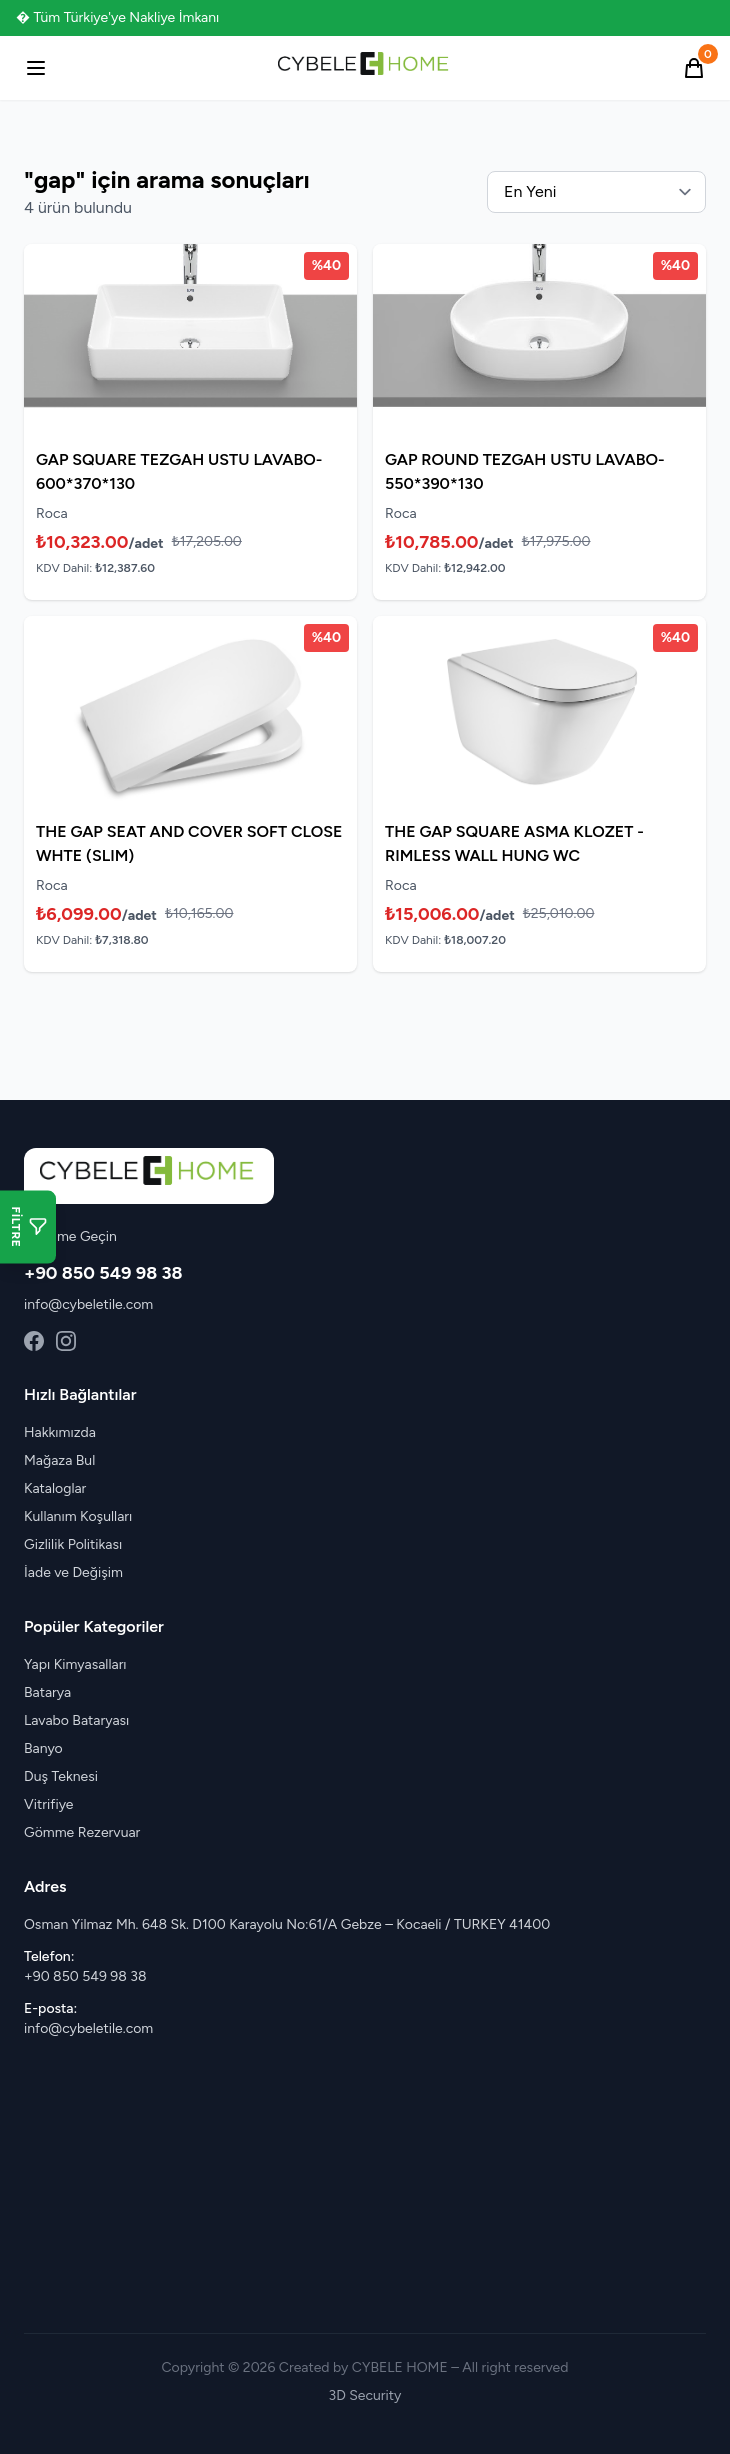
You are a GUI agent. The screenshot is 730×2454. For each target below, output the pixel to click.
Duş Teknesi (61, 1776)
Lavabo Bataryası (76, 1720)
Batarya (47, 1692)
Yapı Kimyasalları (75, 1664)
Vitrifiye (48, 1804)
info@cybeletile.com (88, 1304)
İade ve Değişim (73, 1572)
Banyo (43, 1748)
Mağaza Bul (59, 1460)
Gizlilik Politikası (73, 1544)
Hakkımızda (60, 1432)
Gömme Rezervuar (82, 1832)
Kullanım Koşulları (78, 1516)
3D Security (365, 2395)
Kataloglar (55, 1488)
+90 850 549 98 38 (103, 1273)
